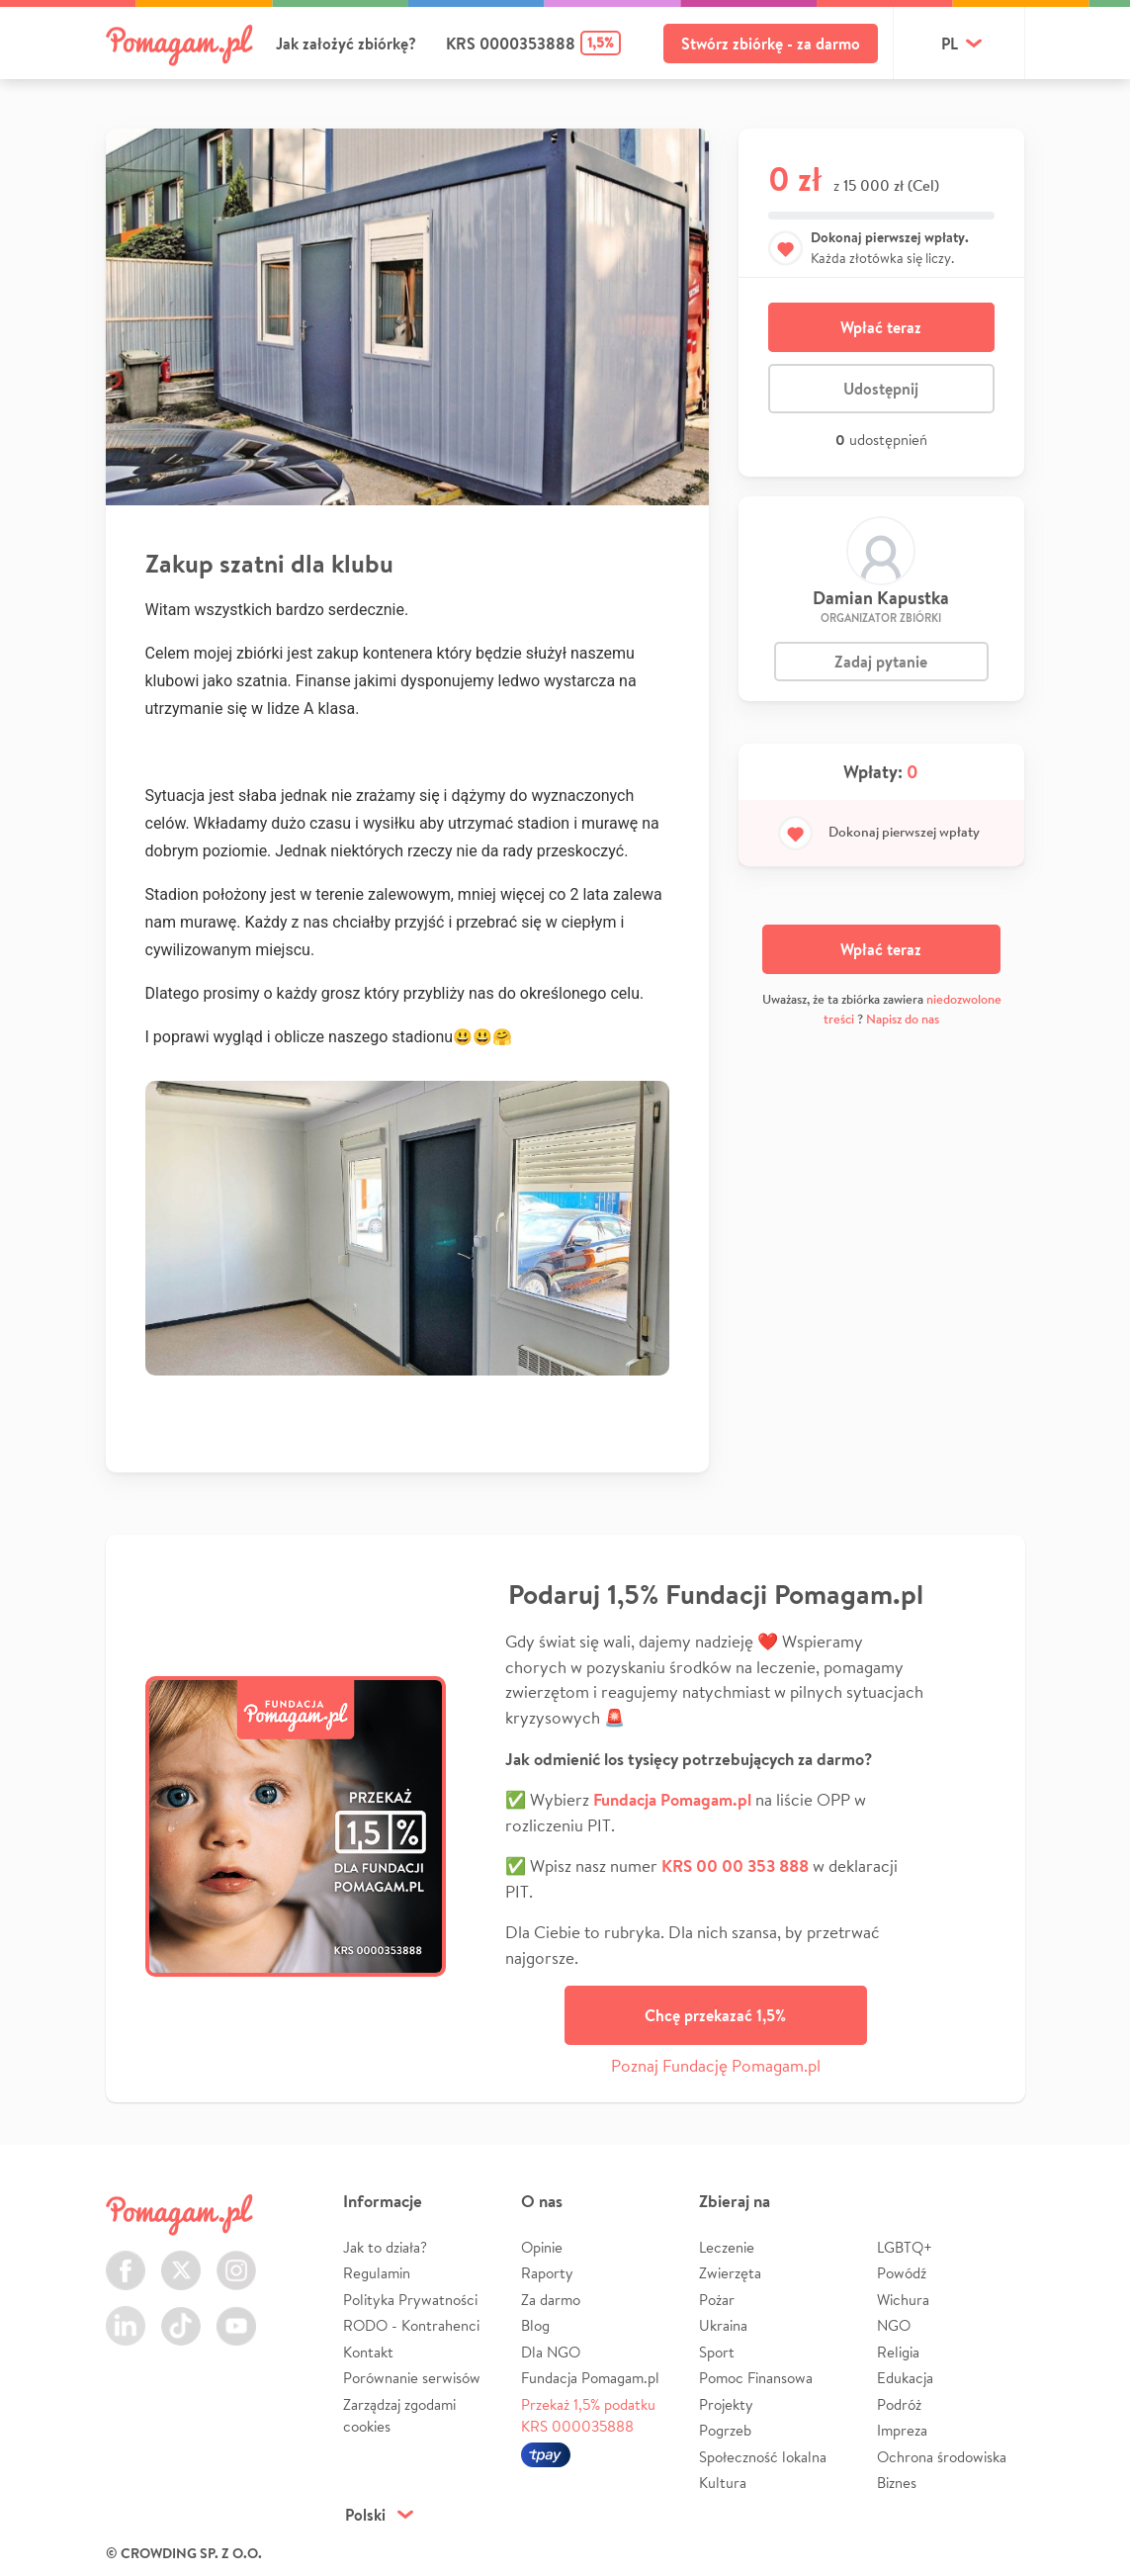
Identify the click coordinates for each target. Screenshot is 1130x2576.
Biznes (896, 2482)
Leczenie (726, 2247)
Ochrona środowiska (941, 2456)
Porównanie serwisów (411, 2377)
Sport (717, 2352)
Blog (535, 2325)
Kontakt (368, 2352)
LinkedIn (125, 2314)
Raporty (547, 2273)
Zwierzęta (730, 2273)
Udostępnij (880, 389)
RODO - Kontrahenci (411, 2325)
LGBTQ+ (904, 2247)
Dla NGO (550, 2352)
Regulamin (376, 2273)
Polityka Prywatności (410, 2299)
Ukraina (723, 2325)
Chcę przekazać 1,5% (715, 2015)
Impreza (902, 2430)
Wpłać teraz (880, 327)
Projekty (726, 2404)
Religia (898, 2352)
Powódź (901, 2273)
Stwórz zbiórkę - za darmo (770, 43)
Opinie (542, 2247)
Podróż (899, 2404)
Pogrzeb (725, 2430)
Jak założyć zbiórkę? (346, 43)
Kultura (722, 2482)
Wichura (903, 2299)
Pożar (717, 2299)
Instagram (236, 2259)
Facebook (125, 2259)
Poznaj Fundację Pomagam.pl (716, 2065)
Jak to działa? (385, 2247)
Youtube (236, 2314)
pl (949, 43)
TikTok (181, 2314)
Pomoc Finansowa (756, 2377)
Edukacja (905, 2377)
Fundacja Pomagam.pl (590, 2377)
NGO (894, 2325)
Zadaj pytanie (880, 661)
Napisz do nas (902, 1019)
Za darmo (550, 2299)
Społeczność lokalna (762, 2456)
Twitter (181, 2259)
